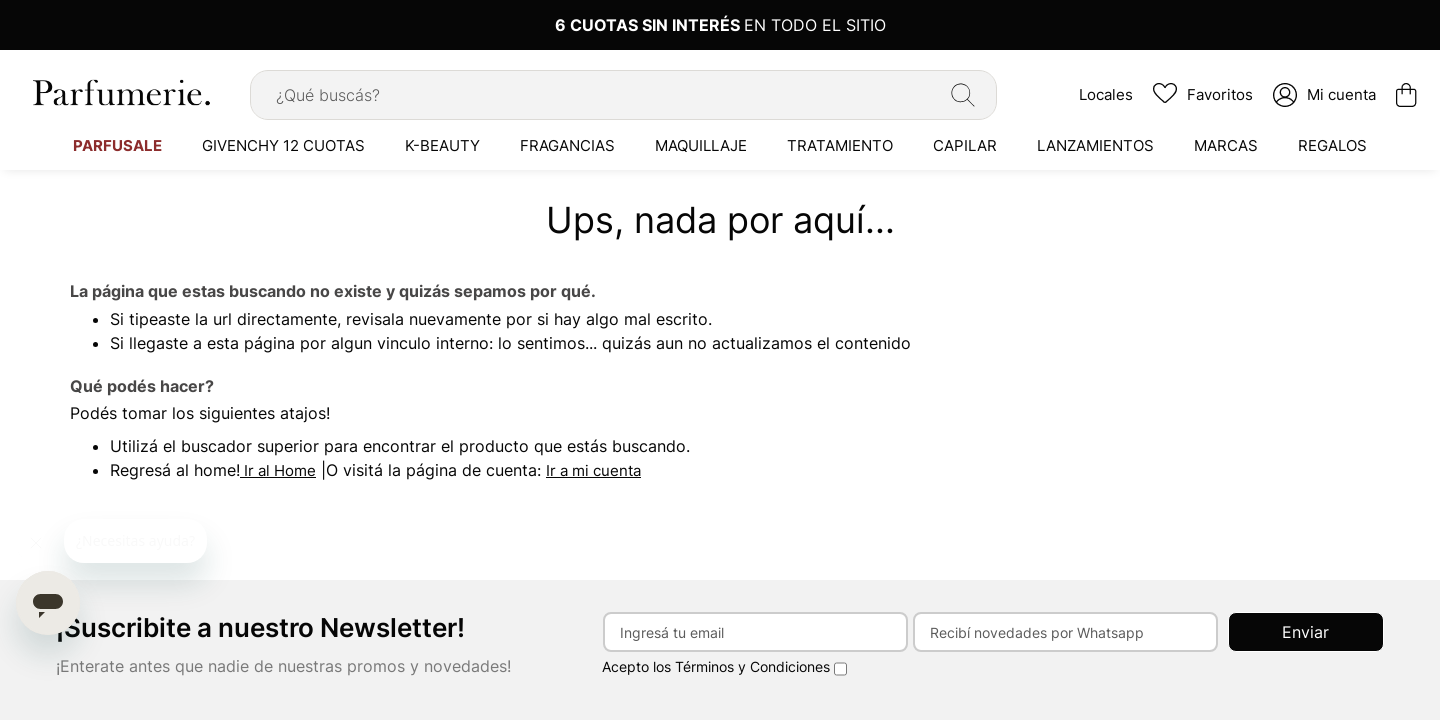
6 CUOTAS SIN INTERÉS (649, 25)
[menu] (720, 145)
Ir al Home (278, 470)
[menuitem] (117, 145)
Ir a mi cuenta (593, 470)
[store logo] (120, 92)
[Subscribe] (1306, 632)
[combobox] (623, 95)
